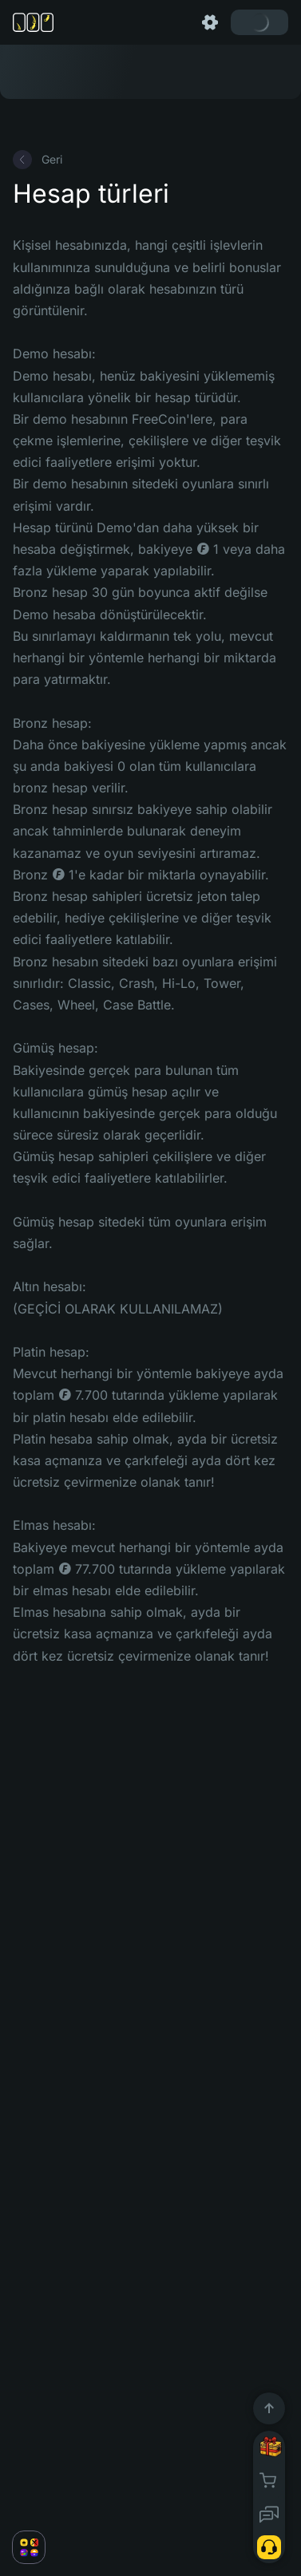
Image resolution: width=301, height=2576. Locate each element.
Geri (37, 159)
